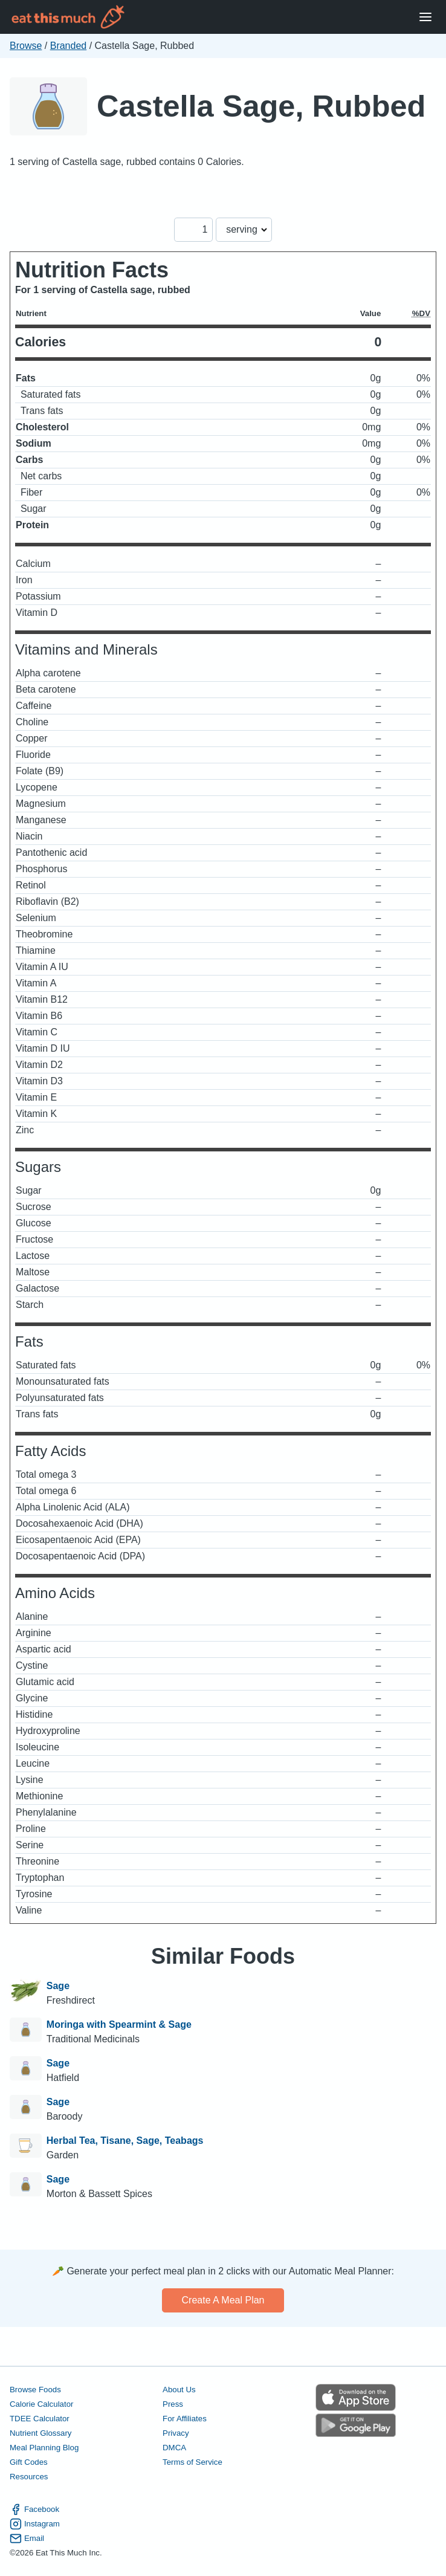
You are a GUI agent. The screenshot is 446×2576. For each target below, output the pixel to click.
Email (27, 2538)
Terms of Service (192, 2462)
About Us (179, 2389)
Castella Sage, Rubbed (261, 106)
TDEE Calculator (39, 2418)
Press (173, 2404)
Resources (29, 2476)
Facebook (34, 2509)
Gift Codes (29, 2462)
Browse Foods (35, 2389)
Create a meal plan (223, 2300)
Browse (26, 45)
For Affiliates (185, 2418)
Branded (68, 45)
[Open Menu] (425, 17)
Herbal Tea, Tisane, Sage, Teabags (125, 2140)
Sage (58, 1986)
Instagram (35, 2524)
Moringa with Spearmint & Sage (119, 2024)
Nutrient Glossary (40, 2433)
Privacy (176, 2433)
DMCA (174, 2447)
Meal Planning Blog (44, 2447)
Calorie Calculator (41, 2404)
